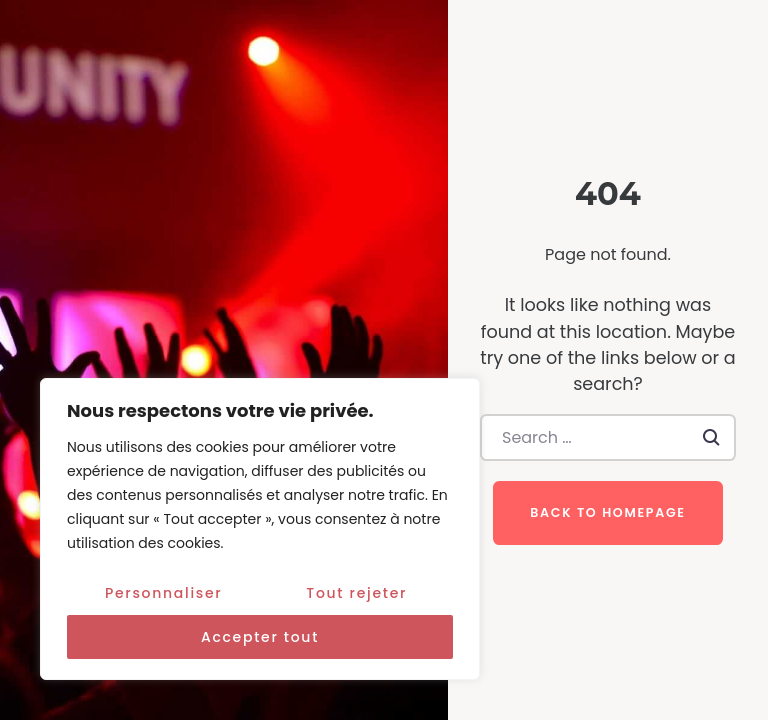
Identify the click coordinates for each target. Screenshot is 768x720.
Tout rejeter (356, 593)
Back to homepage (607, 512)
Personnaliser (163, 593)
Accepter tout (260, 637)
